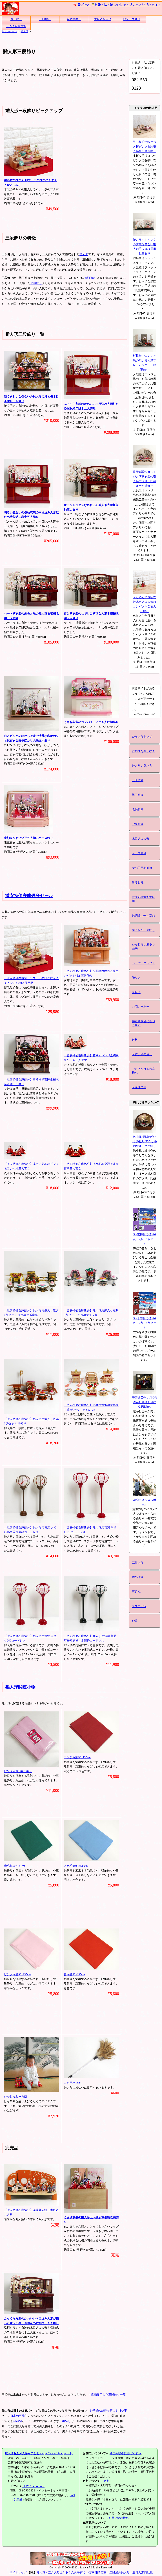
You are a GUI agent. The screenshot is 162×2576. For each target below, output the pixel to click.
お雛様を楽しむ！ (143, 751)
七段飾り (36, 283)
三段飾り (45, 19)
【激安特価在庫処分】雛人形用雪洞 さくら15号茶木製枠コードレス (31, 1527)
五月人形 (137, 1562)
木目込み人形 (102, 19)
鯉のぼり (137, 1577)
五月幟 (136, 1591)
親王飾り (16, 19)
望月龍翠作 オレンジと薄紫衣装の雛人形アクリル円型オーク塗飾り (144, 476)
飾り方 (136, 977)
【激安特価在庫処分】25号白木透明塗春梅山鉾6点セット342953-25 (91, 1405)
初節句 (17, 2421)
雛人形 (24, 31)
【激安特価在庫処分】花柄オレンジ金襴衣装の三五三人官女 (91, 1055)
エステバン (139, 1606)
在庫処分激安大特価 (143, 899)
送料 (135, 1039)
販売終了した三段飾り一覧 (108, 2394)
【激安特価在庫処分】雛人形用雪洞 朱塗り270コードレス (91, 1527)
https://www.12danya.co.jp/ (39, 2453)
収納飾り (137, 809)
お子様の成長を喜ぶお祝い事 (108, 2410)
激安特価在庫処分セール (29, 895)
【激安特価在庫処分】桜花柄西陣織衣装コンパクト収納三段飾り (91, 971)
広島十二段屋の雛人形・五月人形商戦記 (127, 2572)
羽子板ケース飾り (143, 930)
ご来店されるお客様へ (143, 1070)
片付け (136, 992)
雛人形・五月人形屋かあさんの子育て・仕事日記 (68, 2572)
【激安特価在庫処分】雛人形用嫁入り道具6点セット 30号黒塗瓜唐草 (31, 1310)
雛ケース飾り (131, 19)
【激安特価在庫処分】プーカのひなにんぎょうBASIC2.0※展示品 (31, 978)
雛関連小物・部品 (143, 915)
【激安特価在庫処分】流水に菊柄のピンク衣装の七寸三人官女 (31, 1164)
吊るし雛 (137, 882)
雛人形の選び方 (142, 765)
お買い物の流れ (142, 1054)
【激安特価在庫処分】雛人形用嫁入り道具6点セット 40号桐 (31, 1419)
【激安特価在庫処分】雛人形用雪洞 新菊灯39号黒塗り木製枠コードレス (91, 1636)
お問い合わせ (140, 1006)
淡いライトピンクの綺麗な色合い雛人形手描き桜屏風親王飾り (144, 244)
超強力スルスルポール (144, 1500)
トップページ (9, 31)
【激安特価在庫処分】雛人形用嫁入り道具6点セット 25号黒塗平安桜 (91, 1310)
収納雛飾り (74, 19)
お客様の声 (139, 1087)
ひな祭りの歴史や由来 (143, 946)
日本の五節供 (19, 2415)
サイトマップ (18, 2572)
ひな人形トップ (142, 736)
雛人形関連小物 (20, 1687)
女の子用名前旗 (16, 26)
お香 (135, 1620)
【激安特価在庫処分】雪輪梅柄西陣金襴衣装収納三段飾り (31, 1079)
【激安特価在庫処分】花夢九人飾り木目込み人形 (31, 2210)
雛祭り (66, 2421)
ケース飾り (139, 853)
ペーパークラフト (143, 963)
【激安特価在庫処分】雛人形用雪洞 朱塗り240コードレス (31, 1636)
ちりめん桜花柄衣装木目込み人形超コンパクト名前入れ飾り (144, 602)
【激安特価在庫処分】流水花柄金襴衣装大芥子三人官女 (91, 1164)
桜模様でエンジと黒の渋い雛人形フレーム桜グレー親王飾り (144, 360)
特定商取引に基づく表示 (143, 1023)
